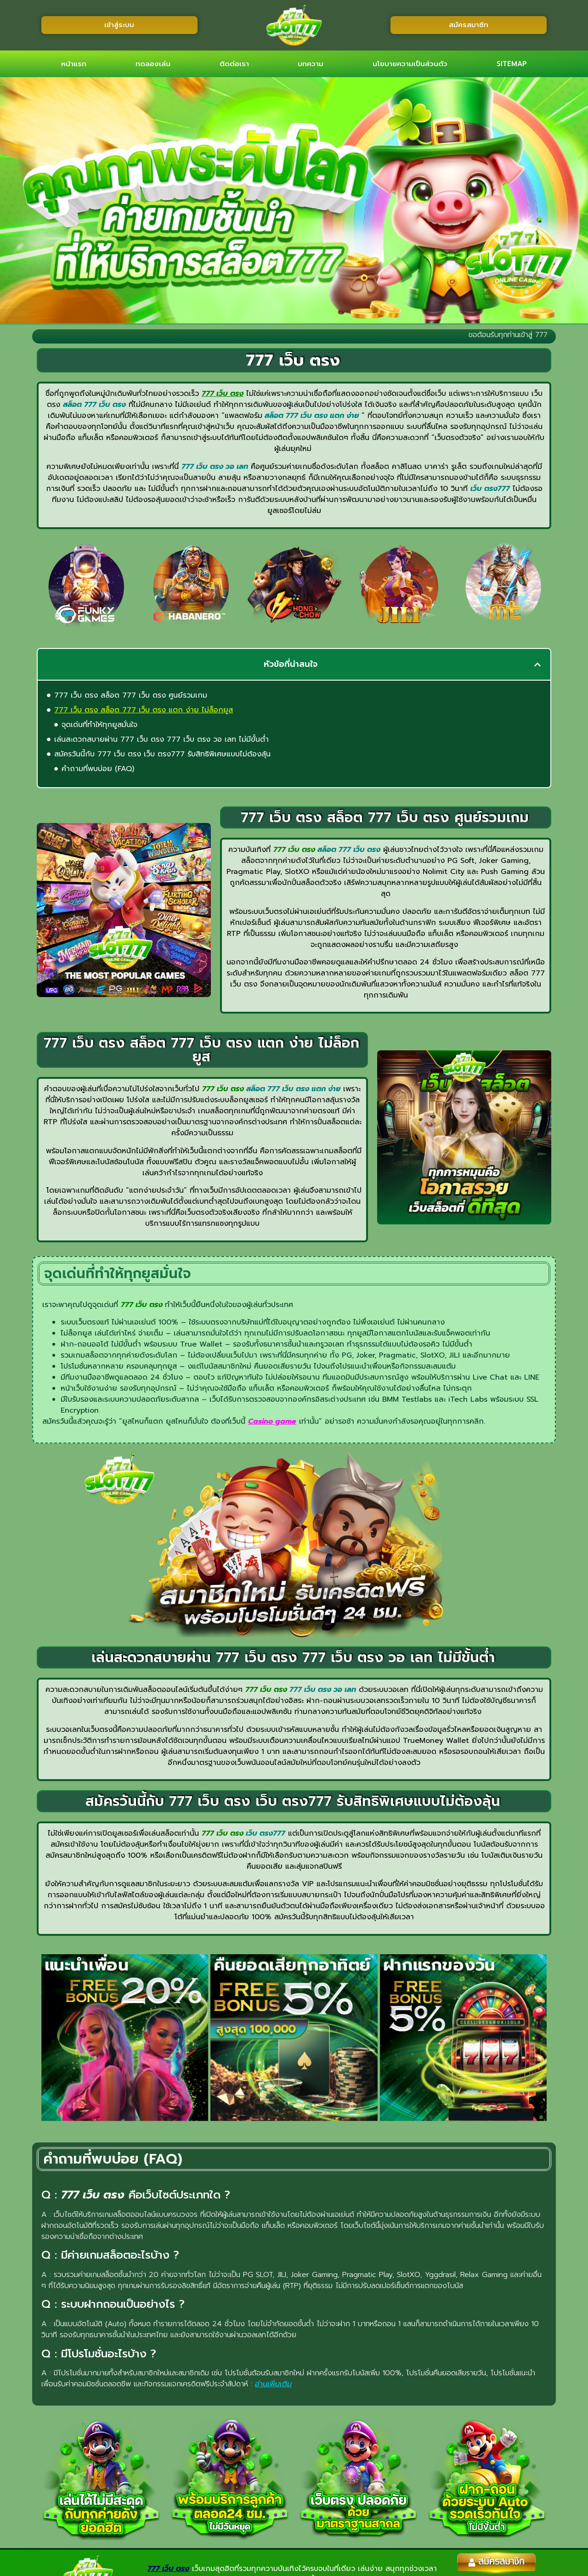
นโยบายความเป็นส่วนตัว (410, 64)
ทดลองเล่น (153, 64)
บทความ (310, 64)
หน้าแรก (73, 64)
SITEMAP (512, 64)
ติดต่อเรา (234, 64)
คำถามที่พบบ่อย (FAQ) (98, 768)
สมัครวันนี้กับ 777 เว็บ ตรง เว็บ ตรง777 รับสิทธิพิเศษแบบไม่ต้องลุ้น (162, 754)
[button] (537, 664)
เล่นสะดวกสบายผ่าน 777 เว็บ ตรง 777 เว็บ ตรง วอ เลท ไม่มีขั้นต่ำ (161, 739)
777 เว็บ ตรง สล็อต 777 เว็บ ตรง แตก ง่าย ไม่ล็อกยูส (143, 710)
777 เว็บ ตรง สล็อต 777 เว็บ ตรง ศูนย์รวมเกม (130, 695)
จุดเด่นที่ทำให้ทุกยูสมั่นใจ (99, 724)
